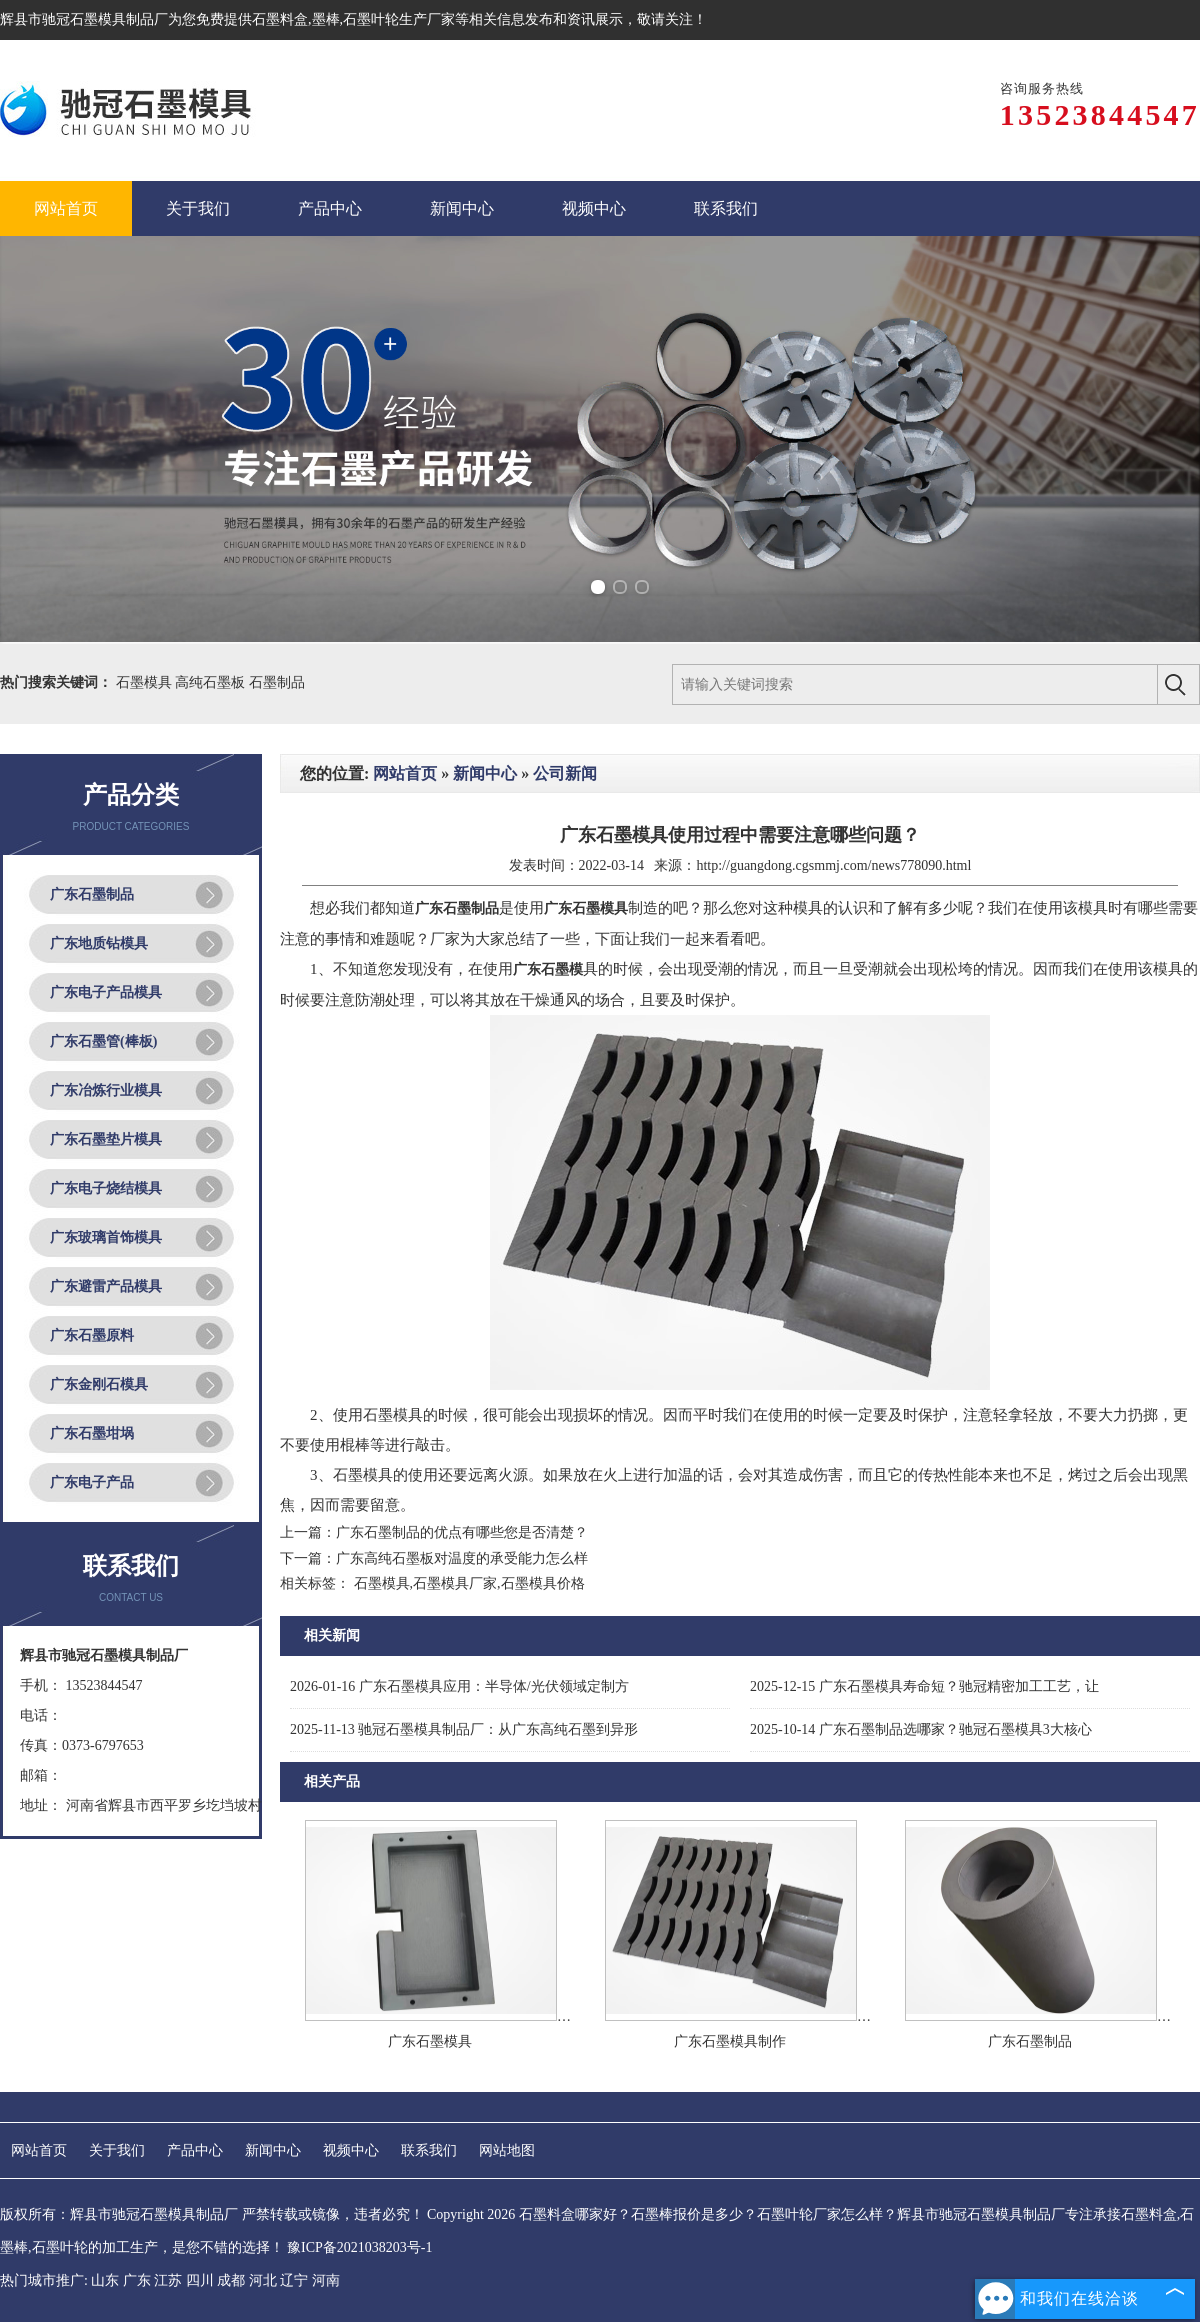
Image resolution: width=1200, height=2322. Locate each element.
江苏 (168, 2280)
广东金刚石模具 (99, 1384)
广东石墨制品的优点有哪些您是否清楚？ (462, 1532)
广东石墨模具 (430, 2041)
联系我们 (429, 2150)
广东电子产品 (92, 1482)
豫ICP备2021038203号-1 (359, 2247)
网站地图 (507, 2150)
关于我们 (117, 2150)
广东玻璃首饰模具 (106, 1237)
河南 (326, 2280)
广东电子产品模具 (106, 992)
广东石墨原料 (92, 1335)
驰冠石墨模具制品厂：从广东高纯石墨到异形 (464, 1729)
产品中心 (195, 2150)
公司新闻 (565, 773)
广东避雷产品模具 (106, 1286)
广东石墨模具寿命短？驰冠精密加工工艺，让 (924, 1686)
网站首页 (405, 773)
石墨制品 (277, 682)
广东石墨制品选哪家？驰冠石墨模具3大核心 (921, 1729)
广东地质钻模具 (99, 943)
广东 (137, 2280)
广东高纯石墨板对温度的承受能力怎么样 (462, 1558)
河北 (263, 2280)
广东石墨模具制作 (730, 2041)
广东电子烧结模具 (106, 1188)
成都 (231, 2280)
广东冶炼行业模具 (106, 1090)
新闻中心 (485, 773)
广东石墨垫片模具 (106, 1139)
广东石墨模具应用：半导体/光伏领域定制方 (459, 1686)
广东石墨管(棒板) (103, 1041)
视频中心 (351, 2150)
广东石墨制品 (92, 894)
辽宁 (294, 2280)
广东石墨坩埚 (92, 1433)
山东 (105, 2280)
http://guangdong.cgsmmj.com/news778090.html (833, 865)
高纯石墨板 (212, 682)
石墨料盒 (280, 19)
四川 (200, 2280)
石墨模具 (146, 682)
